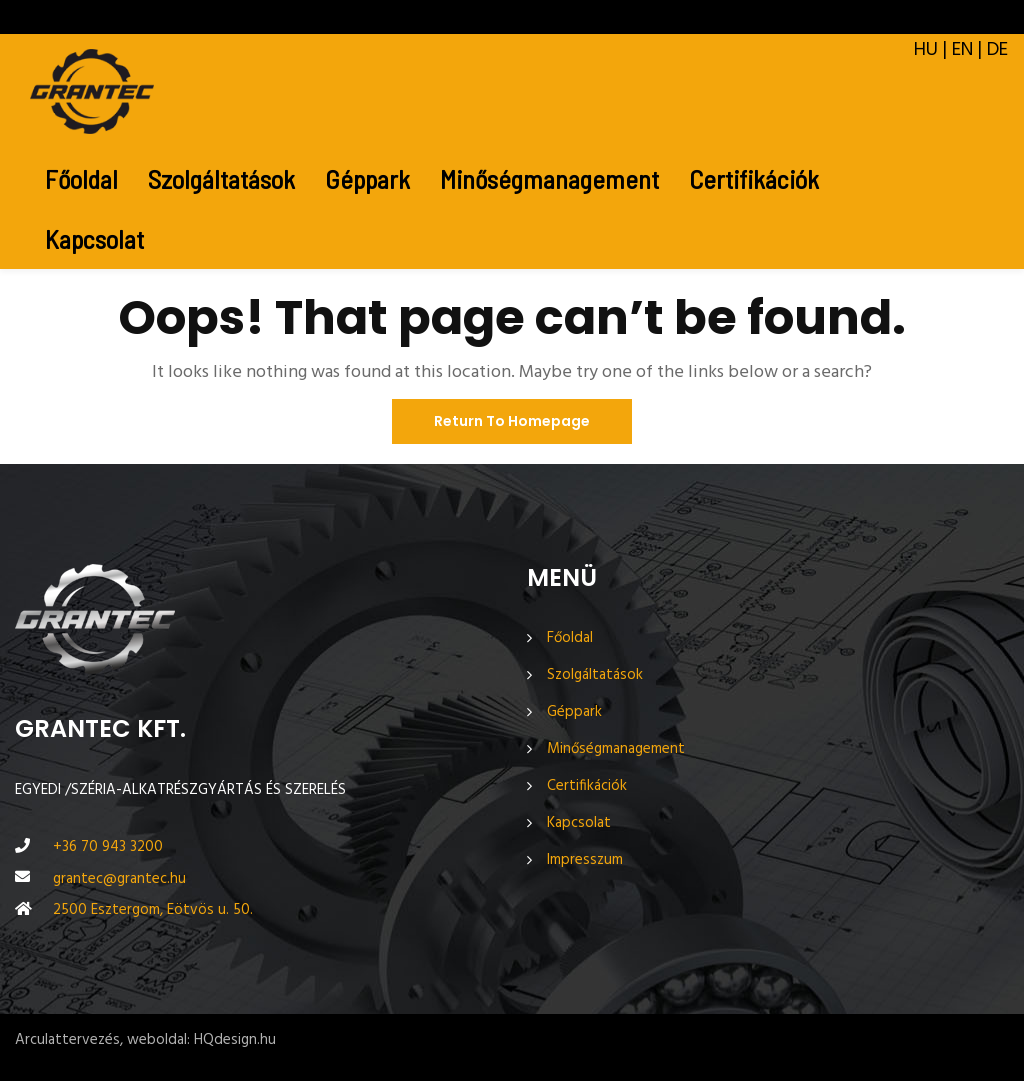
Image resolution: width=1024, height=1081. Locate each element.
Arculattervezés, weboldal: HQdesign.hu (145, 1040)
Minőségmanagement (549, 178)
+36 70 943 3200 (108, 847)
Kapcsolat (94, 238)
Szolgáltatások (221, 178)
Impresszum (585, 860)
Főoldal (81, 178)
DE (997, 50)
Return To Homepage (512, 421)
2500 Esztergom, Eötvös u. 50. (153, 910)
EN (962, 50)
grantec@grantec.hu (119, 879)
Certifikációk (754, 178)
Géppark (367, 178)
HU (926, 50)
